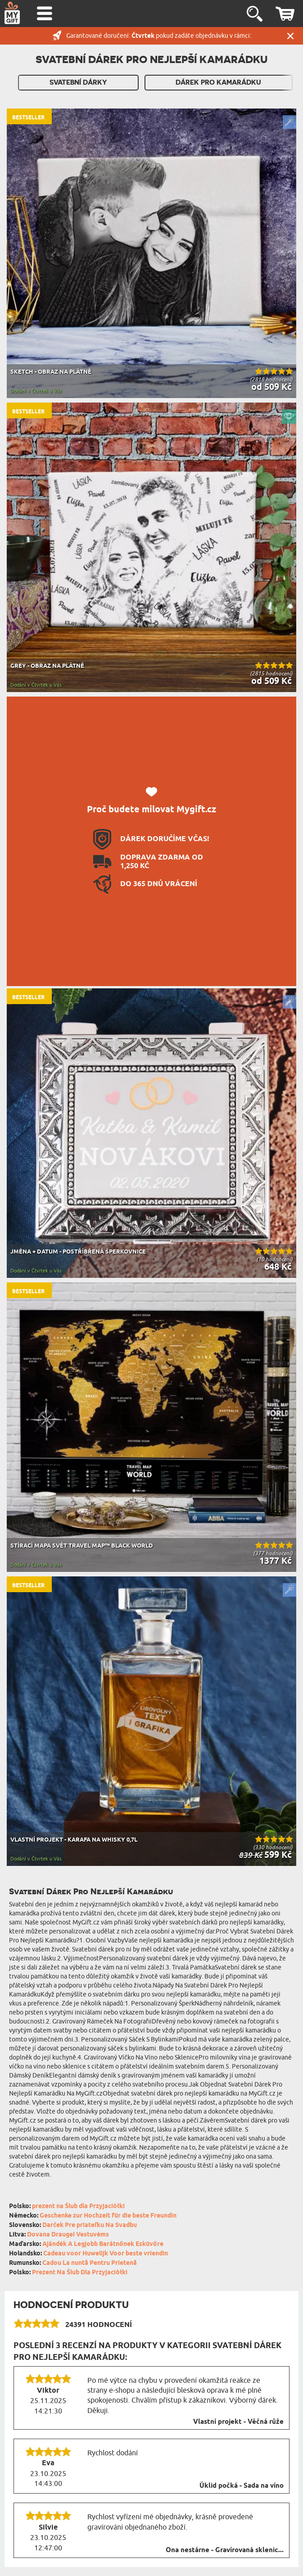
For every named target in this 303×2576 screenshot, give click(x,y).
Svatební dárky (78, 82)
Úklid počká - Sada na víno (241, 2485)
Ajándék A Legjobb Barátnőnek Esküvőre (102, 2244)
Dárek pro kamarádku (218, 82)
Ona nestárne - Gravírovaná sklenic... (225, 2550)
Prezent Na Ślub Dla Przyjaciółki (79, 2272)
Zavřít (290, 36)
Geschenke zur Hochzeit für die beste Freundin (108, 2216)
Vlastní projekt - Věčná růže (238, 2422)
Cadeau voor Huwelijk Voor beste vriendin (105, 2254)
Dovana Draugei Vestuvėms (68, 2235)
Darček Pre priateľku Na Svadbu (89, 2225)
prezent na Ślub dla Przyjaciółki (78, 2206)
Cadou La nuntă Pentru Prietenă (89, 2263)
